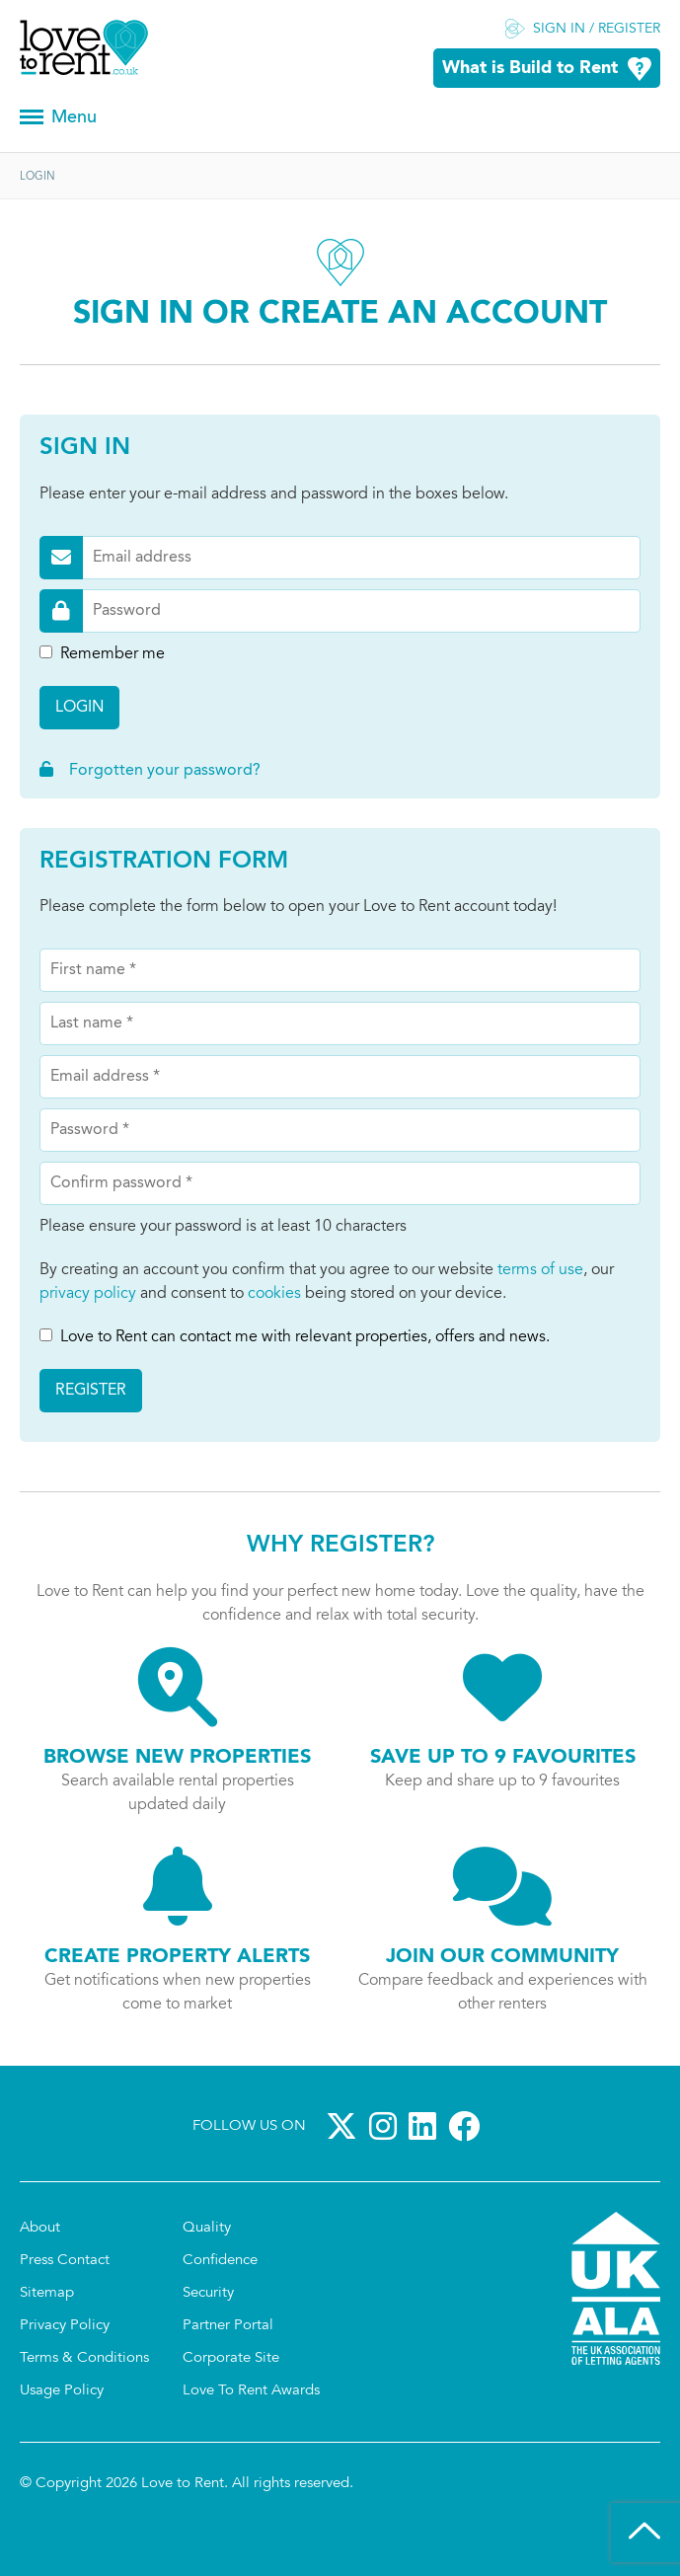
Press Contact (65, 2260)
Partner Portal (228, 2325)
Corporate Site (231, 2358)
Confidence (220, 2260)
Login (79, 708)
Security (208, 2293)
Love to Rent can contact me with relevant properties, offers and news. (294, 1336)
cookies (274, 1294)
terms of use (540, 1270)
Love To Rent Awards (251, 2391)
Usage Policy (62, 2391)
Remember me (102, 653)
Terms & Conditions (84, 2358)
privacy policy (87, 1294)
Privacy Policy (65, 2325)
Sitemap (47, 2293)
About (40, 2228)
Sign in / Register (596, 30)
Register (90, 1391)
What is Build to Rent (530, 68)
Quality (207, 2228)
